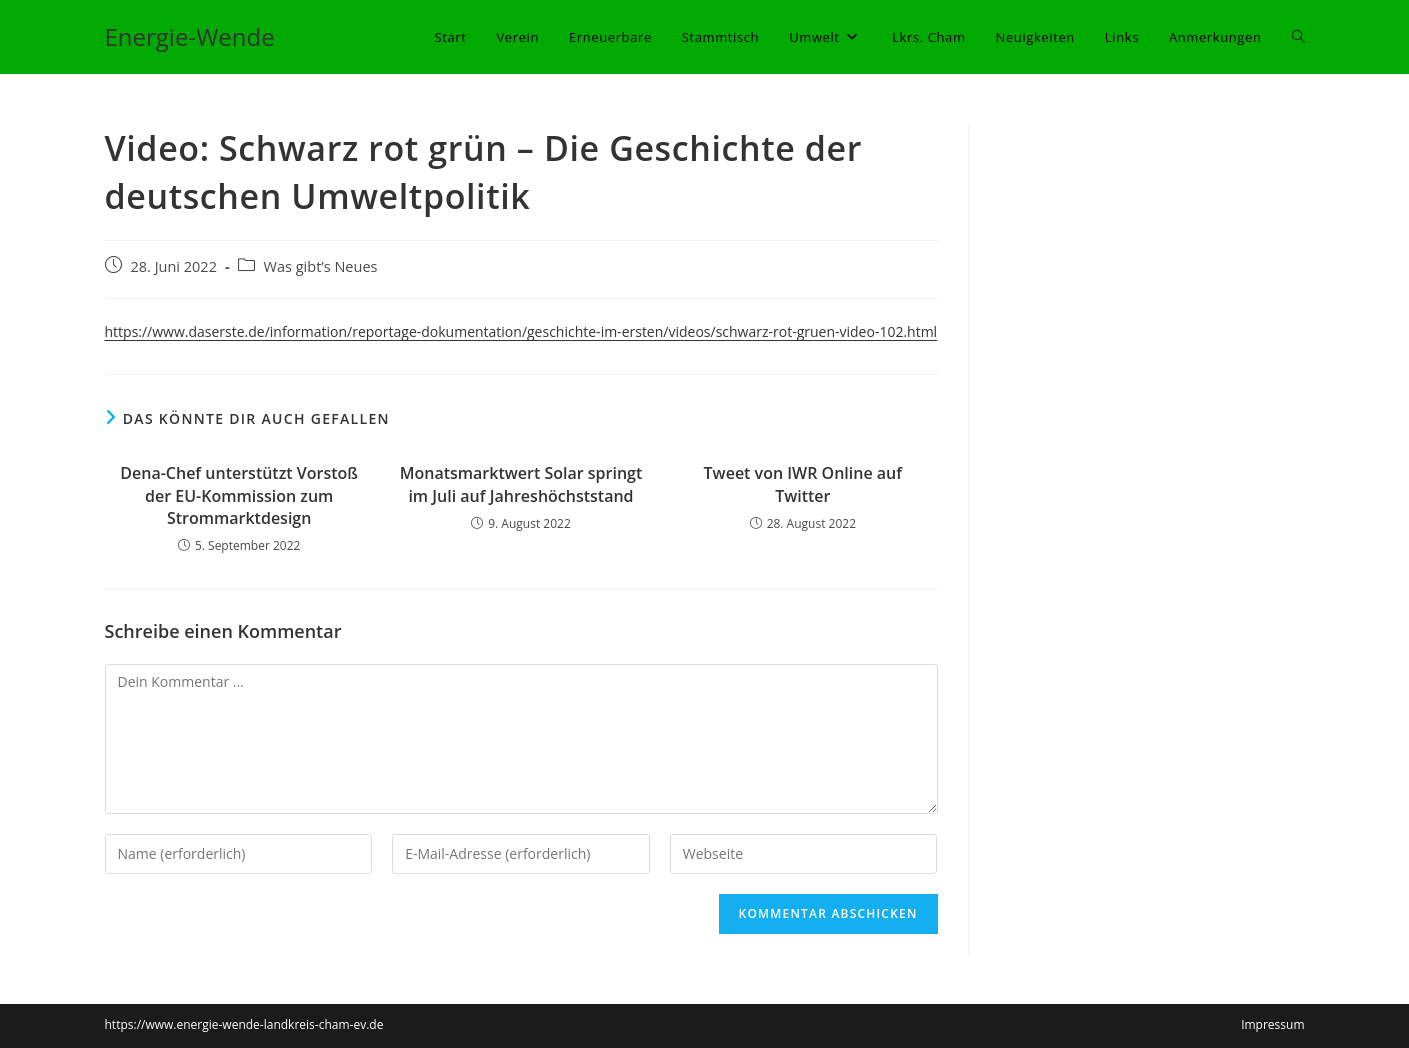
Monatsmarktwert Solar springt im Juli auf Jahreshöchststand (521, 484)
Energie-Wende (190, 36)
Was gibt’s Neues (321, 266)
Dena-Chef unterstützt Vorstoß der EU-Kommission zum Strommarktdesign (239, 495)
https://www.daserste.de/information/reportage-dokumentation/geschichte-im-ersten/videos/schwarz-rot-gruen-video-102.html (521, 331)
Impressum (1272, 1024)
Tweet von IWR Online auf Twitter (803, 484)
